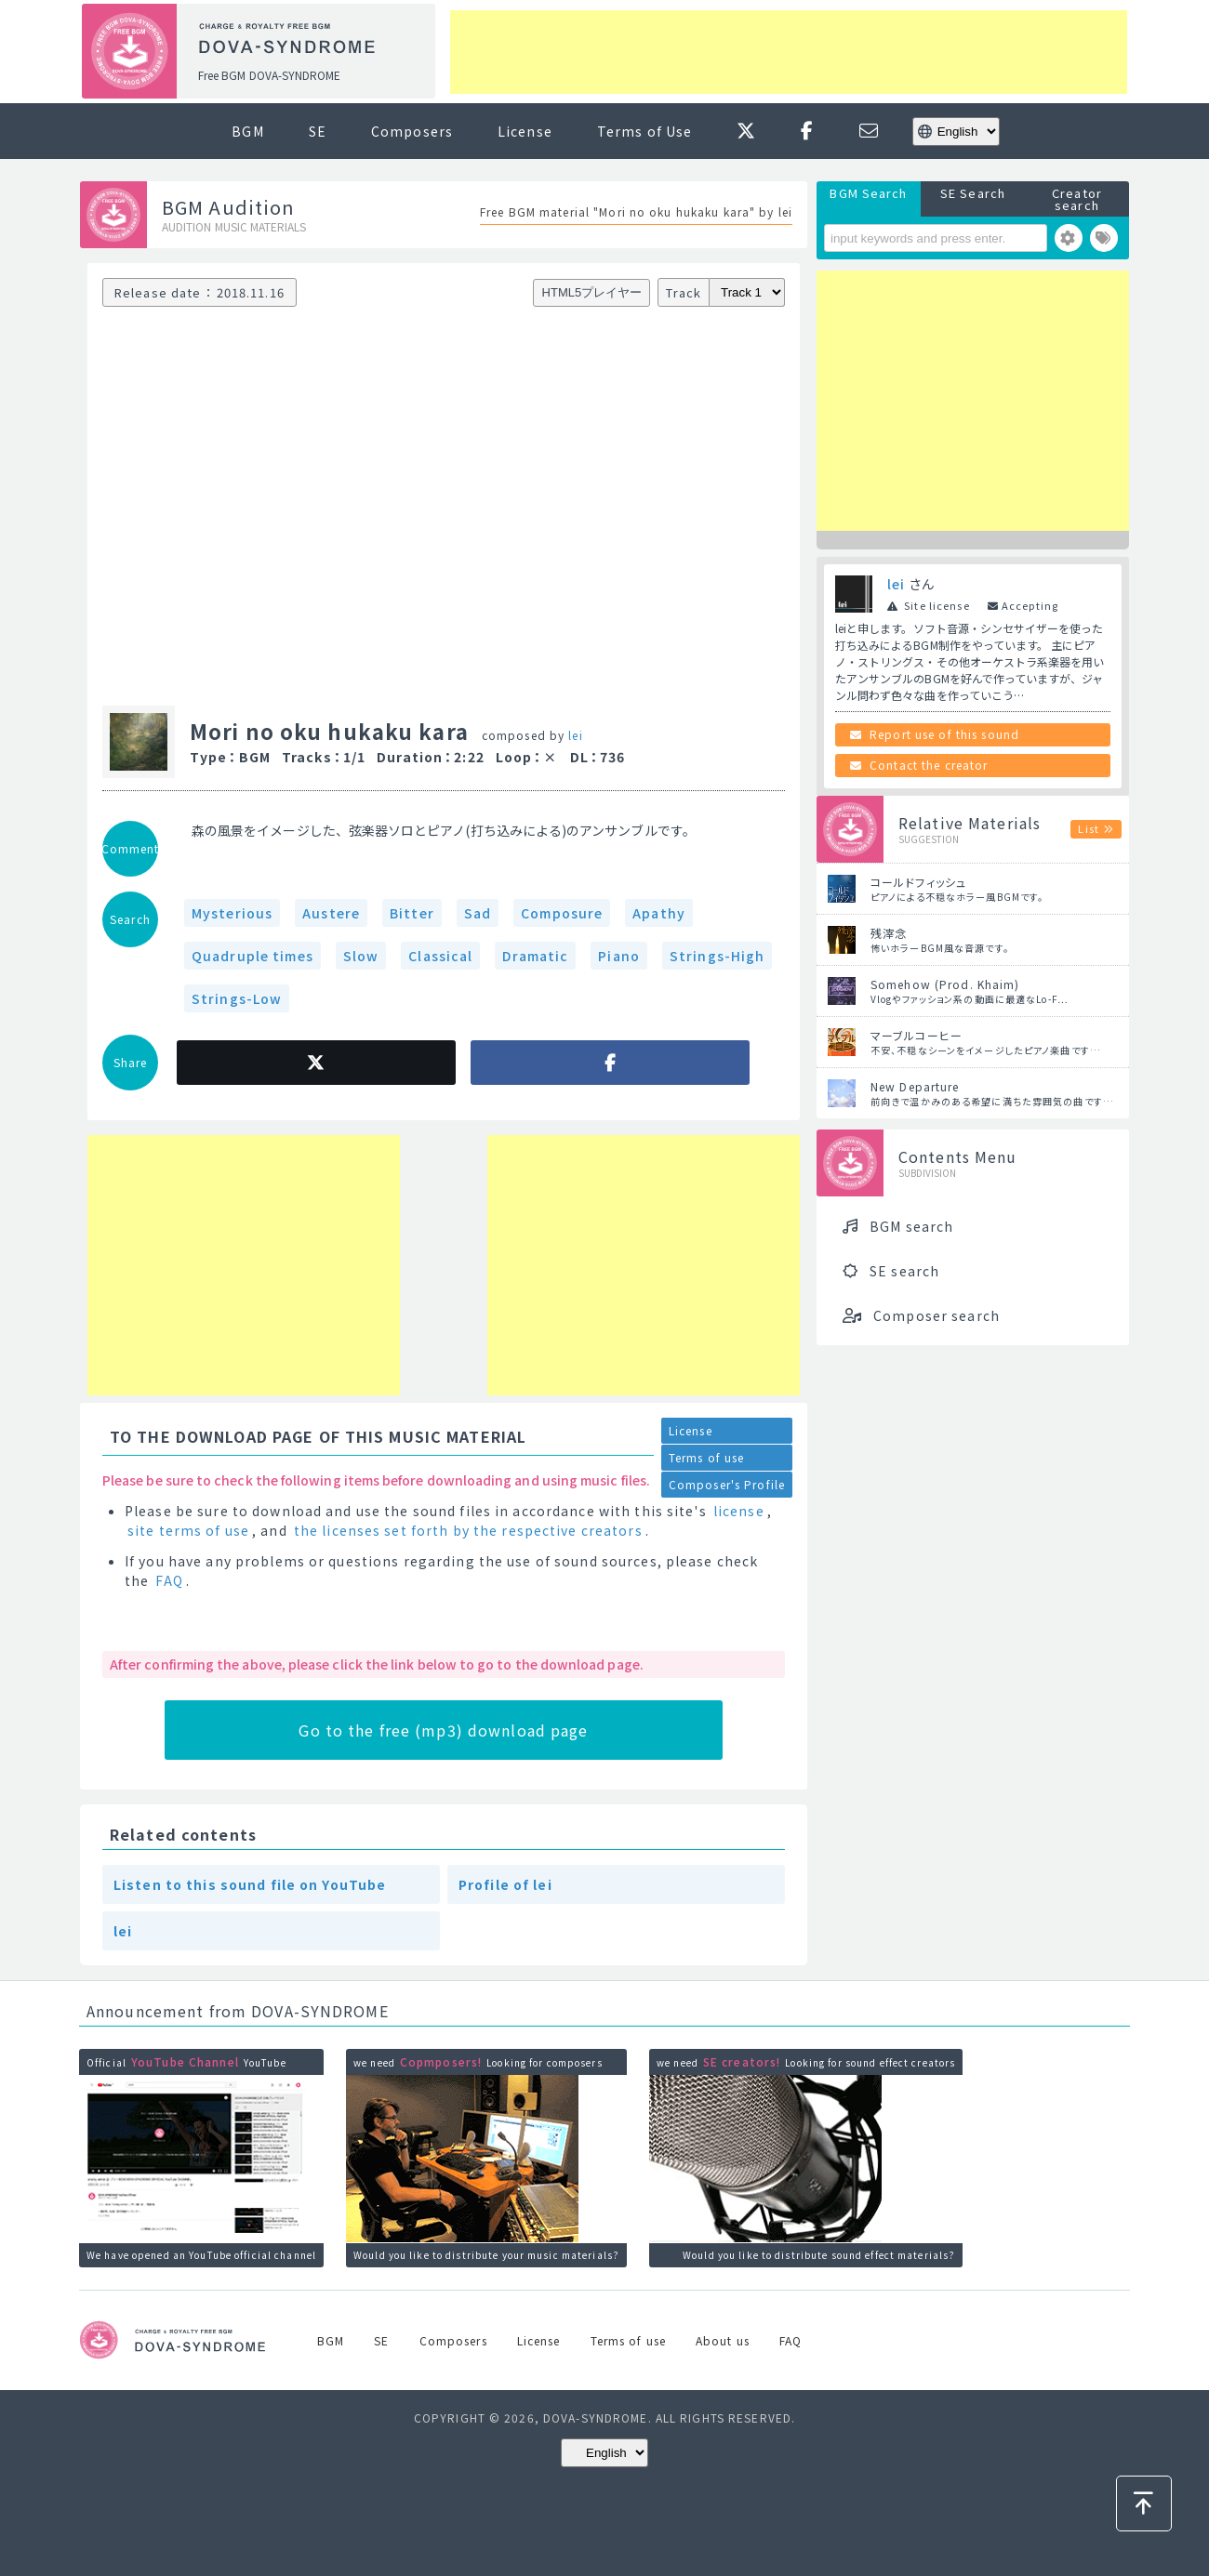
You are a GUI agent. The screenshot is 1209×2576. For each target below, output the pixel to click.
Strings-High (717, 955)
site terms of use (188, 1530)
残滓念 (888, 933)
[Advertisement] (788, 52)
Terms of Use (644, 131)
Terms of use (706, 1457)
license (738, 1510)
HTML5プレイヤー (592, 292)
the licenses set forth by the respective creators (468, 1530)
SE (317, 131)
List (1088, 828)
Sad (477, 913)
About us (723, 2340)
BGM (247, 131)
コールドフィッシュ (918, 882)
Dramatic (535, 955)
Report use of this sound (944, 734)
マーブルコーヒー (916, 1035)
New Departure (915, 1086)
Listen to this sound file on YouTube (249, 1884)
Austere (331, 913)
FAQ (168, 1580)
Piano (619, 955)
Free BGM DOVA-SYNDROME (269, 75)
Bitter (412, 913)
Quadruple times (252, 955)
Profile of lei (505, 1884)
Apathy (658, 913)
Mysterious (232, 913)
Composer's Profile (727, 1484)
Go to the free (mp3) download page (443, 1730)
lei (575, 735)
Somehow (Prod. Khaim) (945, 984)
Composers (412, 131)
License (525, 131)
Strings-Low (237, 998)
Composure (562, 913)
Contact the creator (929, 765)
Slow (361, 955)
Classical (440, 955)
